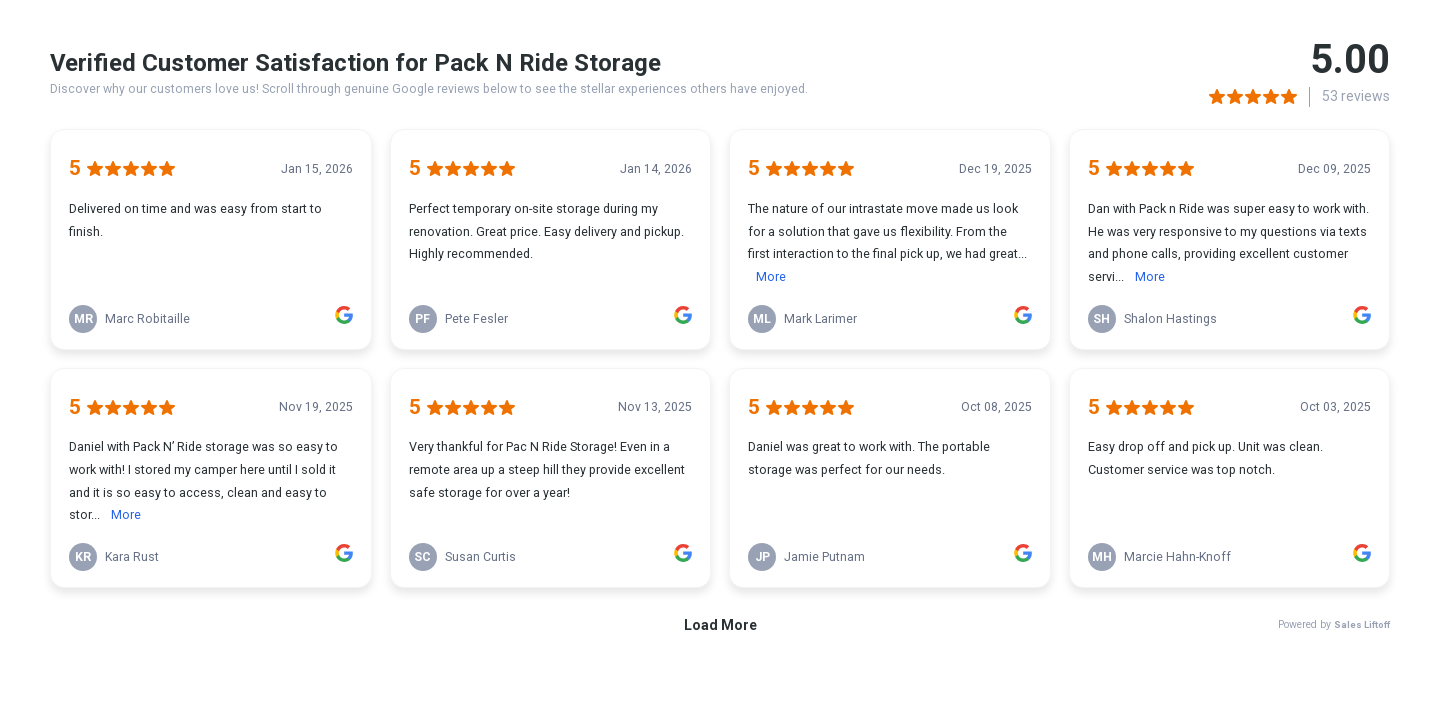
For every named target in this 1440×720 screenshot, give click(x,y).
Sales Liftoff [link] (1362, 624)
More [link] (771, 276)
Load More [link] (720, 625)
